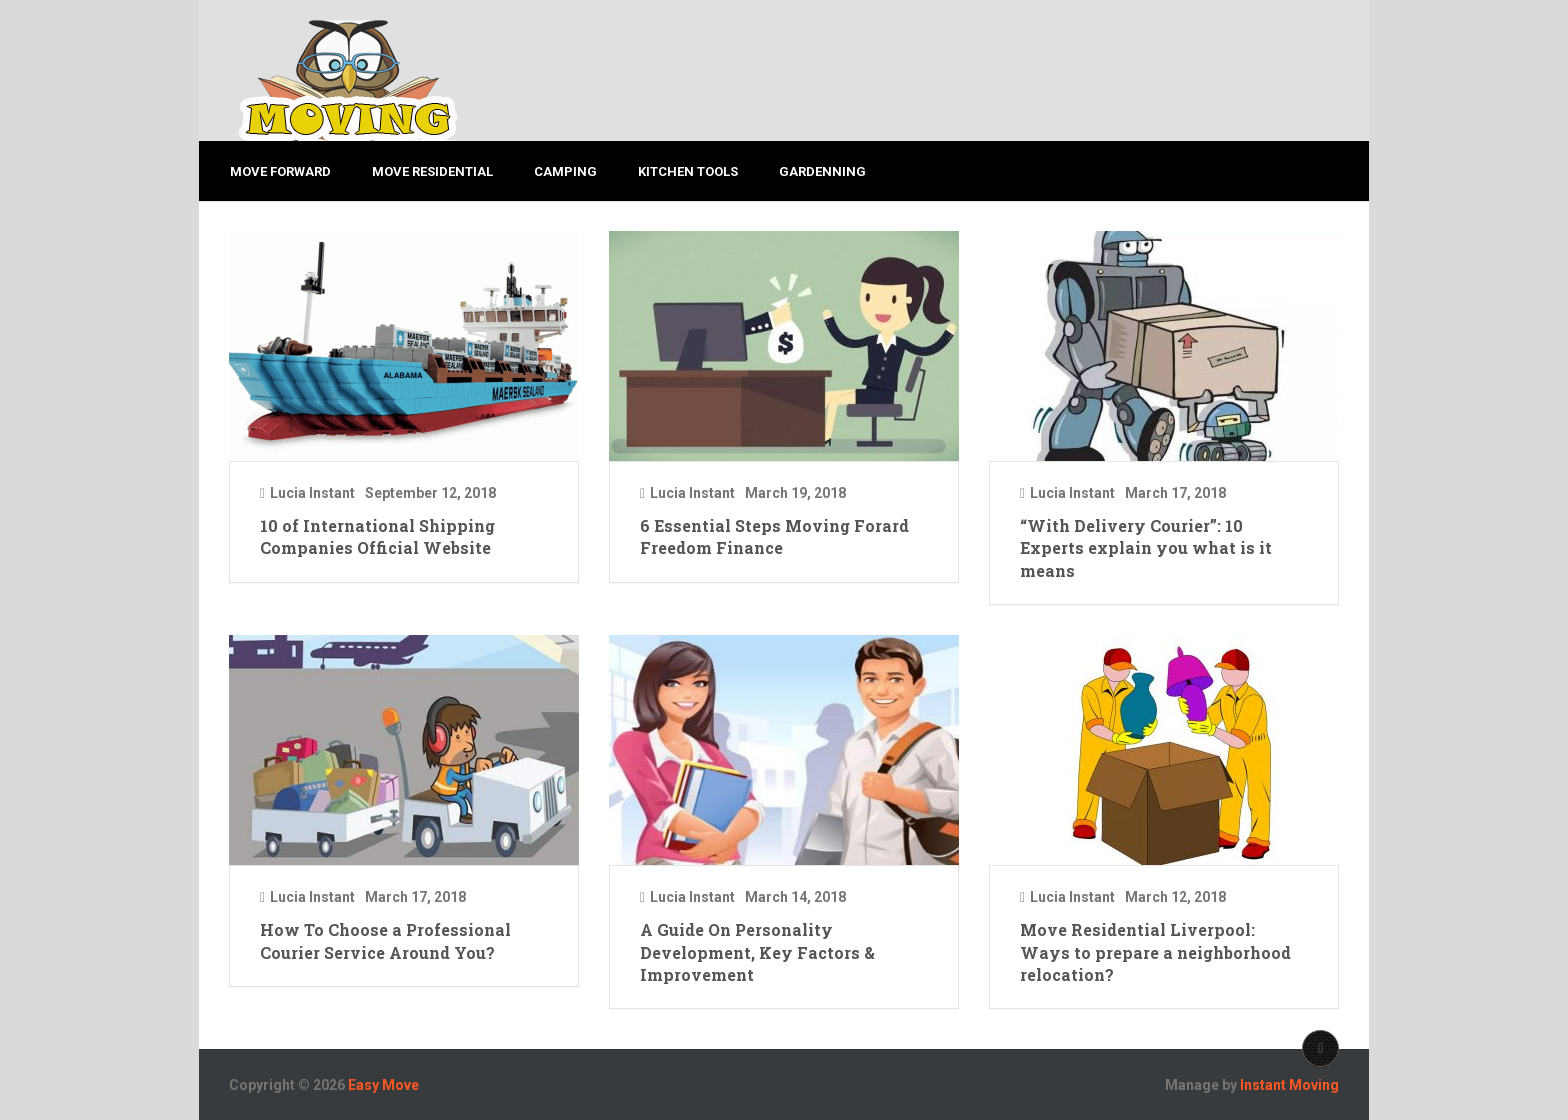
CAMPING (566, 171)
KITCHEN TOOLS (690, 171)
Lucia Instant (312, 493)
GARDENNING (825, 171)
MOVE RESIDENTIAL (432, 171)
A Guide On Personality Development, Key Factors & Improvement (757, 952)
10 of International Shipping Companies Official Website (377, 536)
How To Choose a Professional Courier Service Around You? (385, 940)
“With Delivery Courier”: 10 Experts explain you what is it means (1146, 548)
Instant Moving (1289, 1085)
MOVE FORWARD (279, 171)
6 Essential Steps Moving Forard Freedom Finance (774, 536)
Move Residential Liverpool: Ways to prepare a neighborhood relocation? (1155, 952)
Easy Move (383, 1085)
